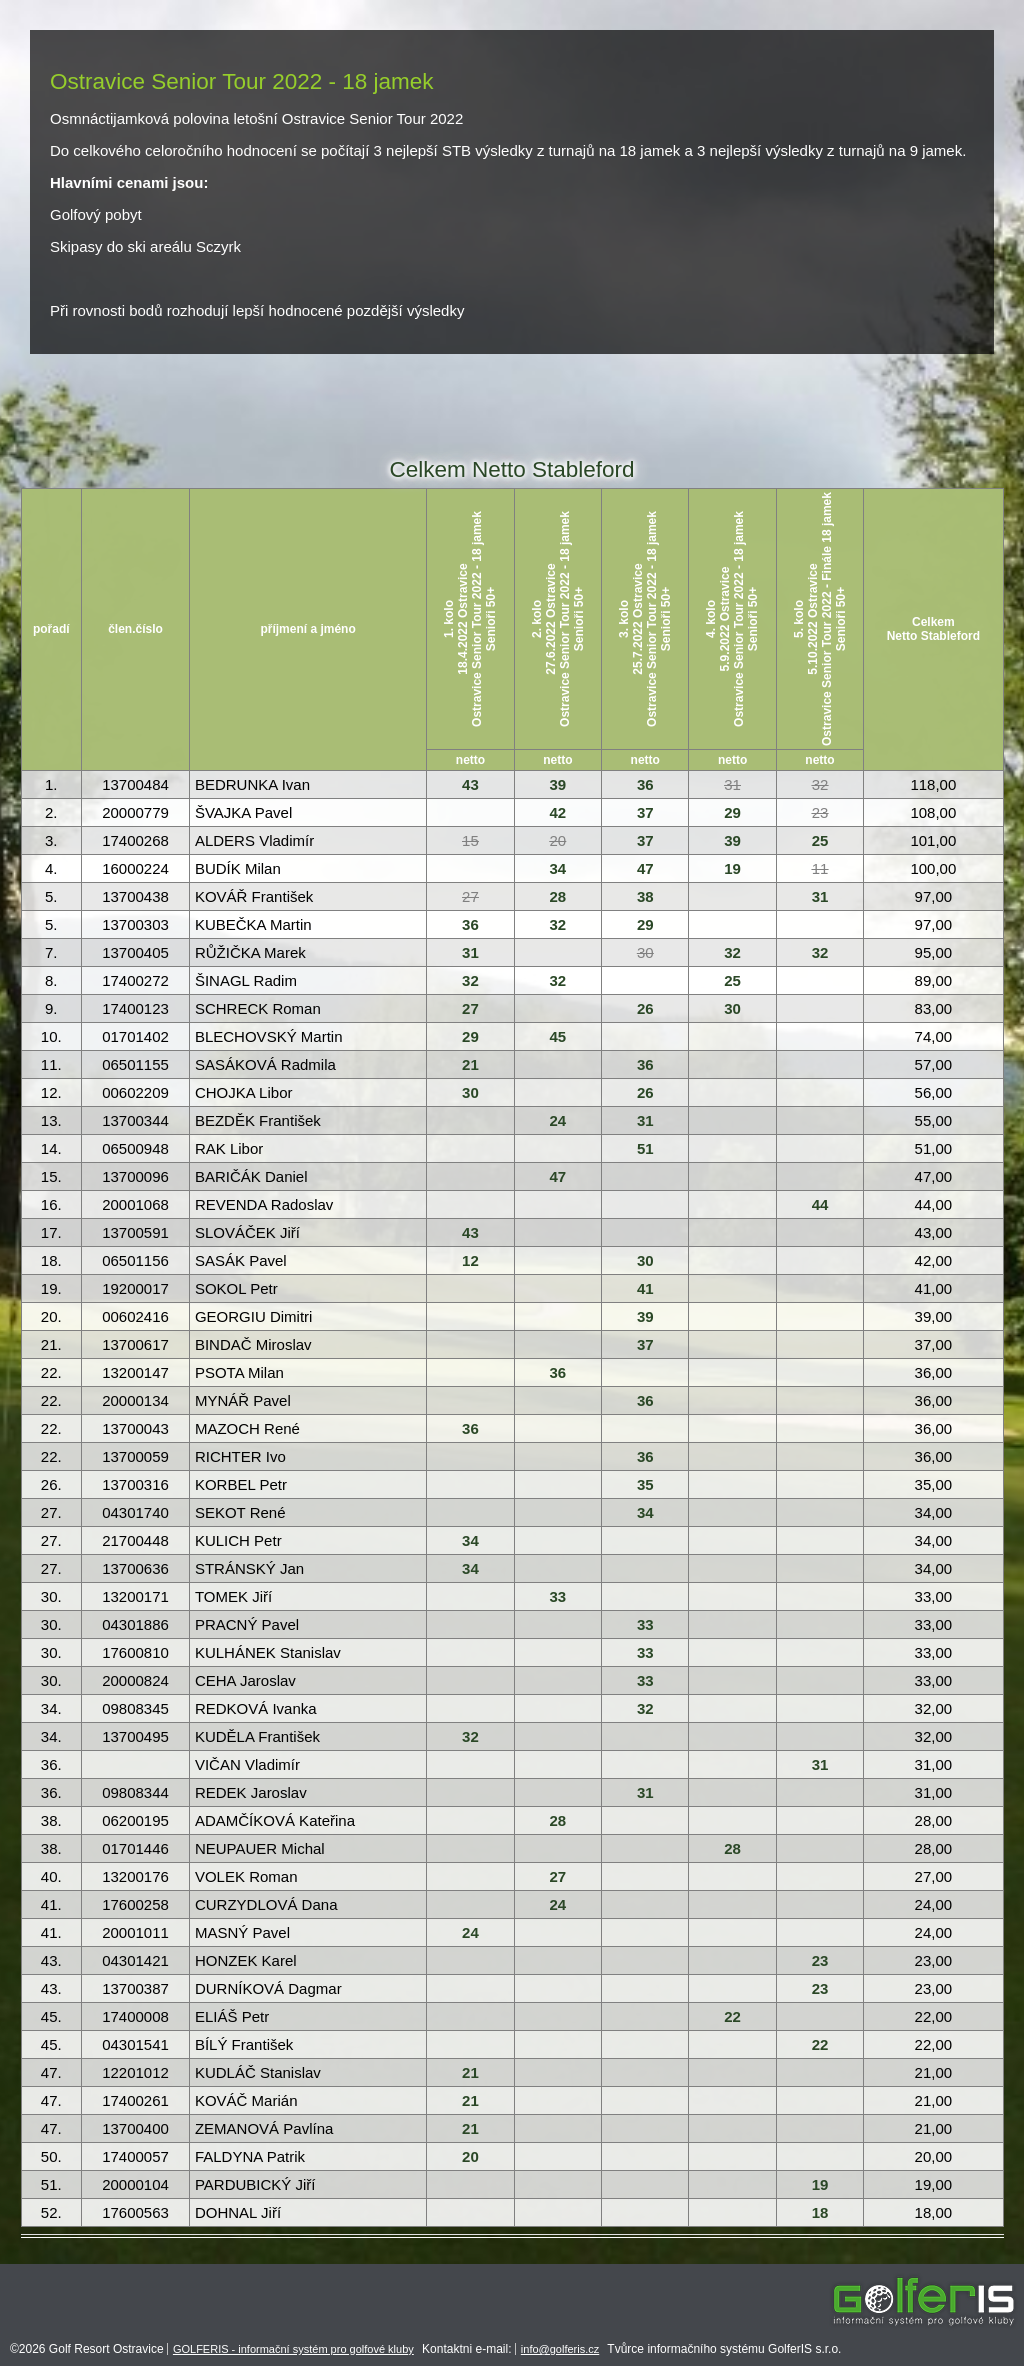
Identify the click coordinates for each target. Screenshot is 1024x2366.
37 (645, 812)
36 (645, 784)
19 (732, 868)
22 (732, 2016)
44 (820, 1204)
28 (558, 896)
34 (558, 868)
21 (470, 1064)
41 (645, 1288)
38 (645, 896)
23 (820, 812)
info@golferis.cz (560, 2349)
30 (645, 952)
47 (645, 868)
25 (820, 840)
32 (820, 784)
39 (558, 784)
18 (820, 2212)
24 (558, 1120)
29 (732, 812)
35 (645, 1484)
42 (558, 812)
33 (558, 1596)
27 (470, 896)
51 (645, 1148)
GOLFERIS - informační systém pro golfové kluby (293, 2349)
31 (732, 784)
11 (820, 868)
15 (470, 840)
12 (470, 1260)
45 (558, 1036)
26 (645, 1008)
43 (470, 784)
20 (558, 840)
